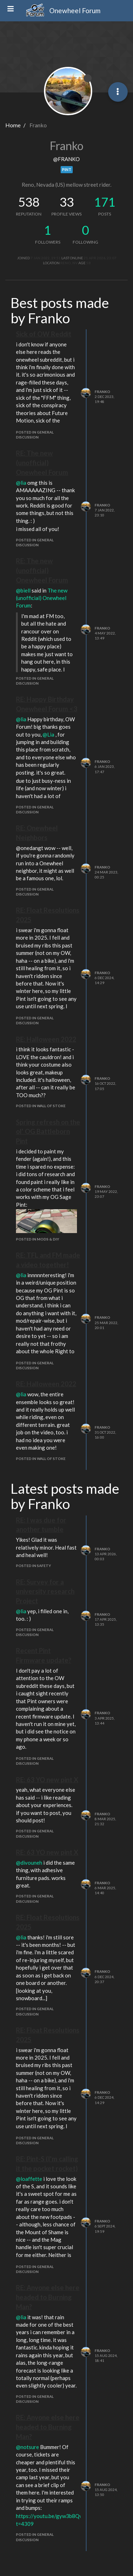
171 (104, 201)
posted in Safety (33, 1565)
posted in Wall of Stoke (41, 1106)
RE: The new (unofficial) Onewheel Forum (42, 462)
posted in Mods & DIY (37, 1239)
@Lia (48, 734)
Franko (102, 391)
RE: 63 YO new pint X (47, 1779)
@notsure (27, 2447)
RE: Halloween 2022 (46, 1039)
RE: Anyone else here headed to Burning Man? (47, 2297)
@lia (21, 482)
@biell (23, 590)
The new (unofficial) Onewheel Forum (41, 598)
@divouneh (29, 1862)
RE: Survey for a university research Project (45, 1591)
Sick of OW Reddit (43, 334)
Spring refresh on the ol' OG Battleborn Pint (48, 1131)
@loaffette (29, 2179)
